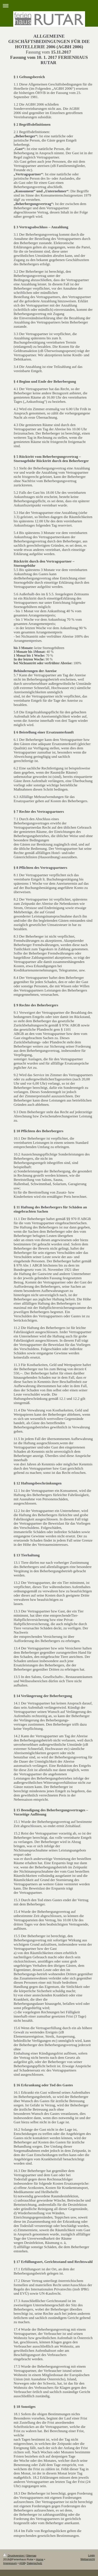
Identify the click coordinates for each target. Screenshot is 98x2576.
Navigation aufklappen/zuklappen (49, 5)
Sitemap (31, 2555)
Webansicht (87, 2559)
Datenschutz (34, 2563)
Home (39, 2559)
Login (91, 2555)
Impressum (10, 2563)
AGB (22, 2563)
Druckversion (14, 2555)
